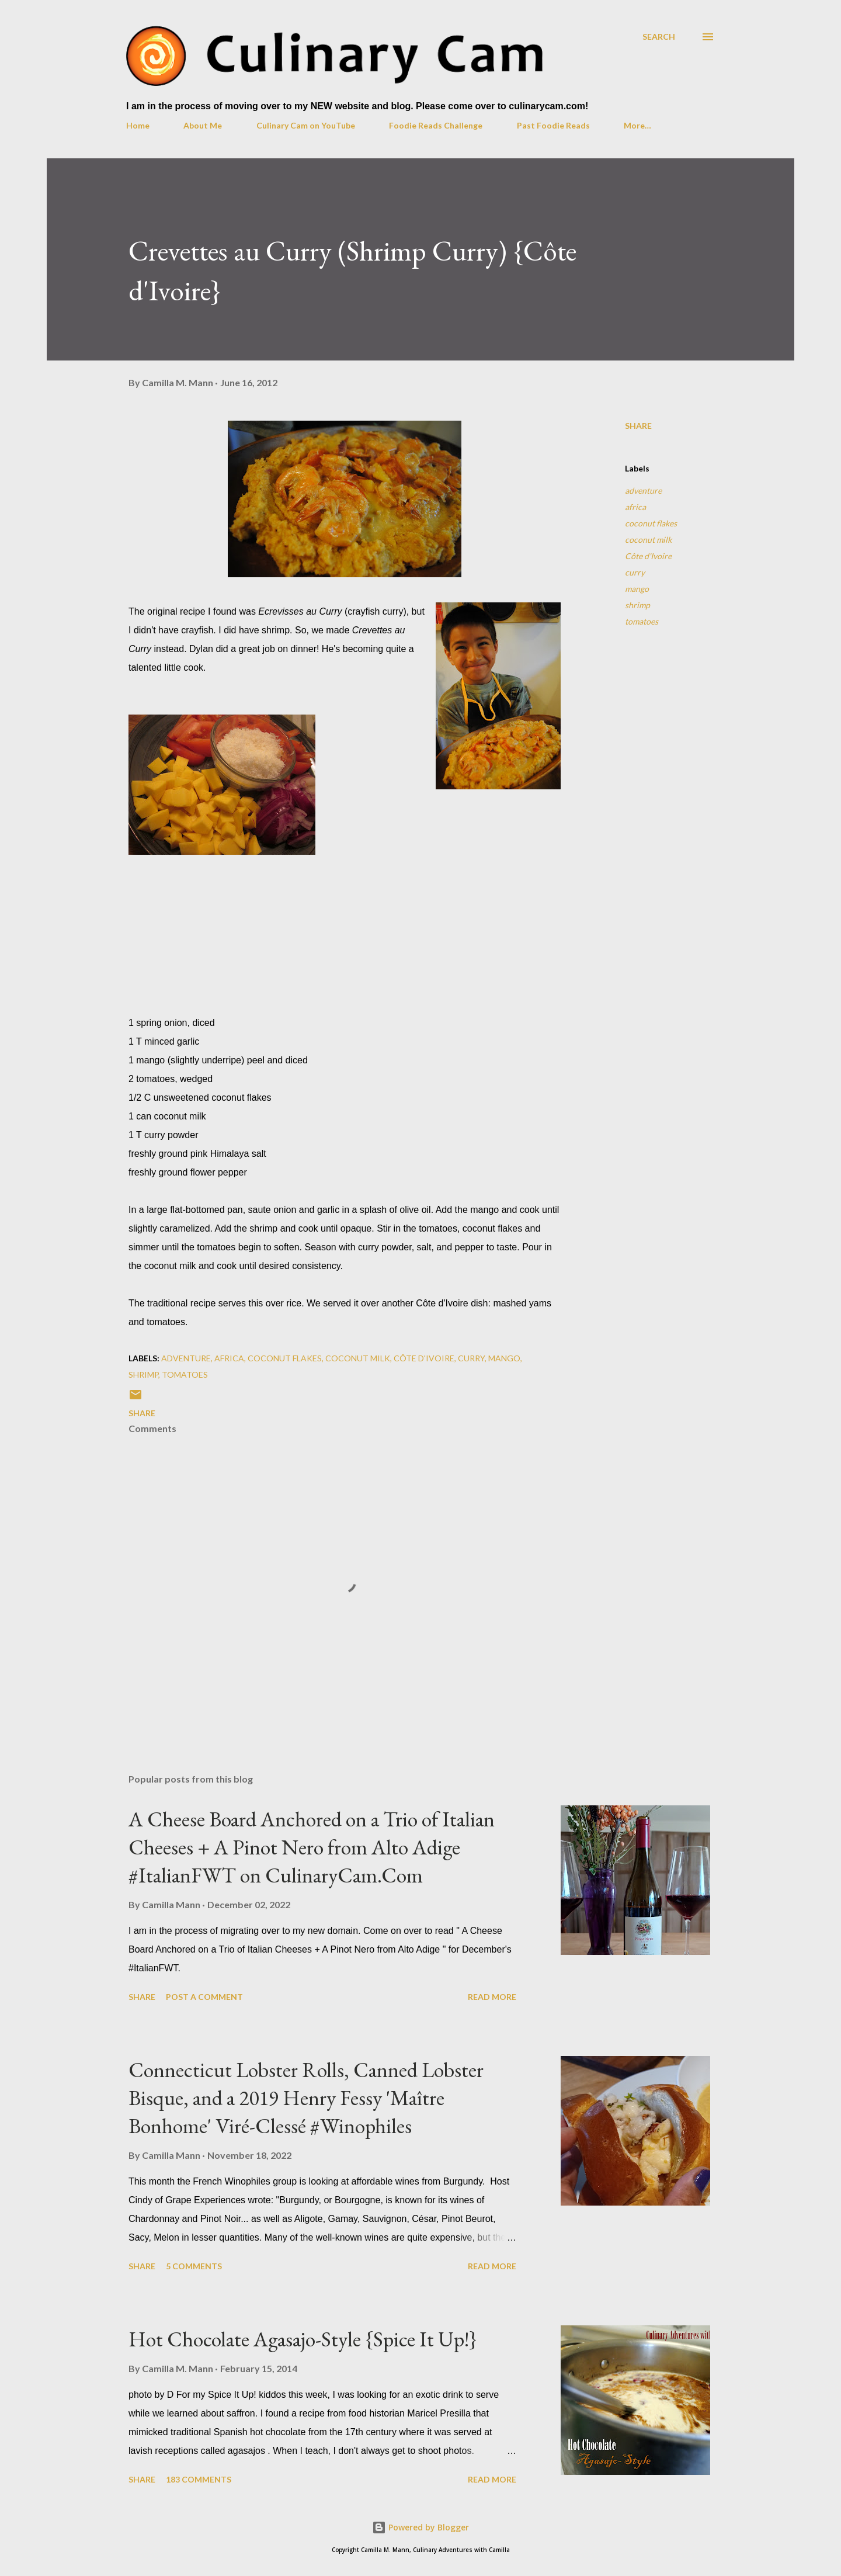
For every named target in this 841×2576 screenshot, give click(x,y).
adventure (643, 490)
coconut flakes (651, 523)
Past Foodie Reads (553, 125)
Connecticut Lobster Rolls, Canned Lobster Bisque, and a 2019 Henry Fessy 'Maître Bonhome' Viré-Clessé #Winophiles (306, 2098)
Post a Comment (204, 1997)
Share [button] (638, 426)
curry (635, 572)
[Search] (658, 36)
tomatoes (641, 621)
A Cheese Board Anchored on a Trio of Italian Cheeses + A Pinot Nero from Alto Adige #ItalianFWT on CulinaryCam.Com (311, 1847)
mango (637, 589)
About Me (202, 125)
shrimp (637, 605)
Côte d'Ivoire (648, 556)
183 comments (198, 2479)
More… (637, 125)
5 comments (194, 2266)
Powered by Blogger (420, 2527)
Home (138, 125)
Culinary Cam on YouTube (305, 125)
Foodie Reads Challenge (435, 125)
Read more (492, 1997)
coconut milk (648, 540)
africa (635, 507)
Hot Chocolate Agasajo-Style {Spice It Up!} (302, 2339)
